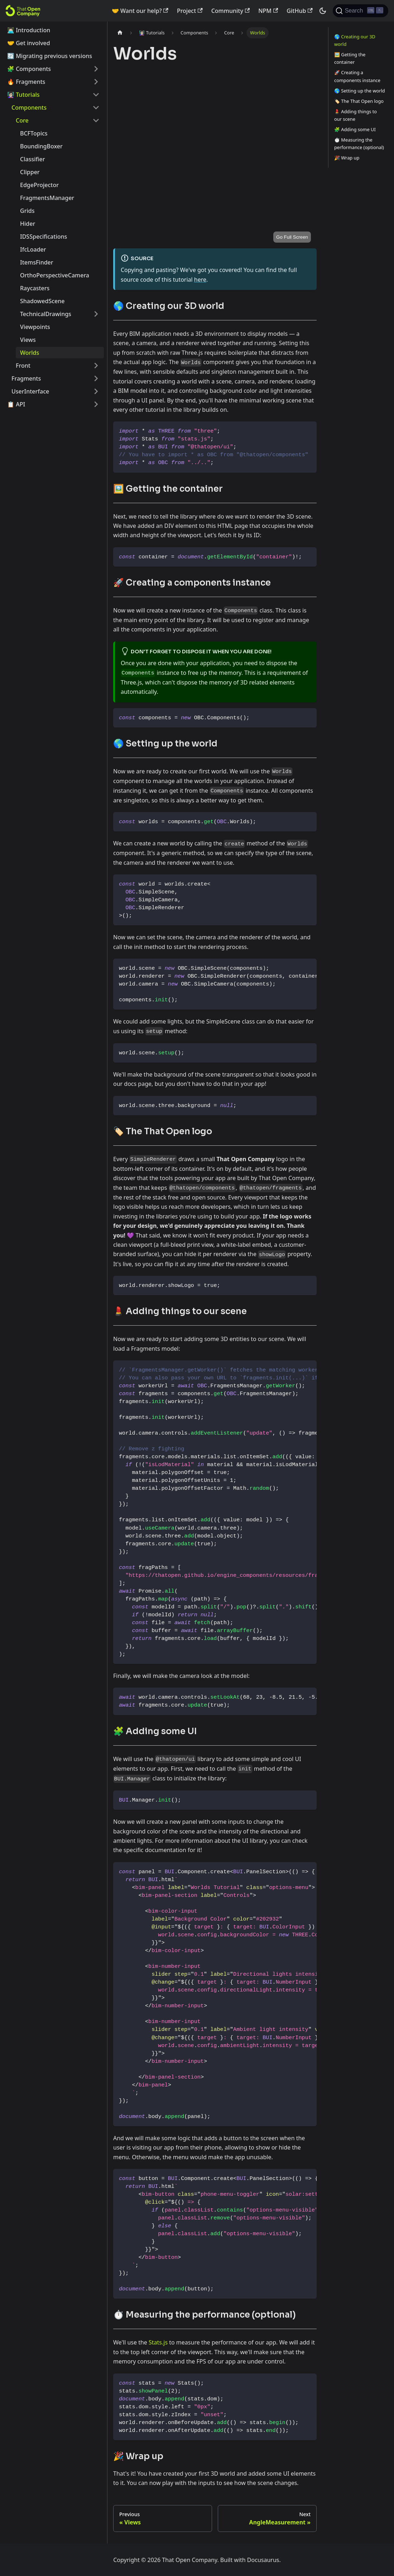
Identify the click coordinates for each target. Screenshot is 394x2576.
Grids (27, 211)
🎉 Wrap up (346, 157)
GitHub (299, 11)
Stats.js (158, 2342)
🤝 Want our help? (140, 11)
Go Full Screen (292, 237)
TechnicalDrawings (45, 314)
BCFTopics (34, 133)
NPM (268, 11)
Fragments (26, 378)
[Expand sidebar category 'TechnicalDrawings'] (96, 314)
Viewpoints (35, 327)
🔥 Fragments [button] (26, 82)
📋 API (16, 404)
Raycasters (34, 288)
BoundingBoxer (41, 146)
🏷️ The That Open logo (359, 101)
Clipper (30, 172)
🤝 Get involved (28, 43)
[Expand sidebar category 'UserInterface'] (96, 391)
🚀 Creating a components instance (357, 76)
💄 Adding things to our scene (355, 115)
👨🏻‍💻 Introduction (28, 30)
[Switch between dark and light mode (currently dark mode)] (322, 10)
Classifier (32, 159)
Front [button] (23, 365)
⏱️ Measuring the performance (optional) (359, 144)
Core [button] (22, 120)
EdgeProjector (39, 185)
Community (230, 11)
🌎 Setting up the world (359, 90)
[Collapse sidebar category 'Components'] (96, 107)
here (200, 279)
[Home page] (120, 32)
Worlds (29, 353)
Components (29, 107)
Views (28, 340)
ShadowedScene (42, 301)
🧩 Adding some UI (355, 129)
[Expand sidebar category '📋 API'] (96, 404)
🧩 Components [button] (29, 69)
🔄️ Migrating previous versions (49, 56)
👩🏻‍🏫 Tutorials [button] (23, 95)
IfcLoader (33, 249)
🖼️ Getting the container (349, 58)
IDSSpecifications (43, 236)
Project (190, 11)
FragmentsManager (47, 198)
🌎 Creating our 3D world (354, 40)
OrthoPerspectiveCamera (54, 275)
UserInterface (30, 391)
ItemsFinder (36, 262)
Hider (27, 224)
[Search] (360, 10)
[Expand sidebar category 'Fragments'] (96, 378)
